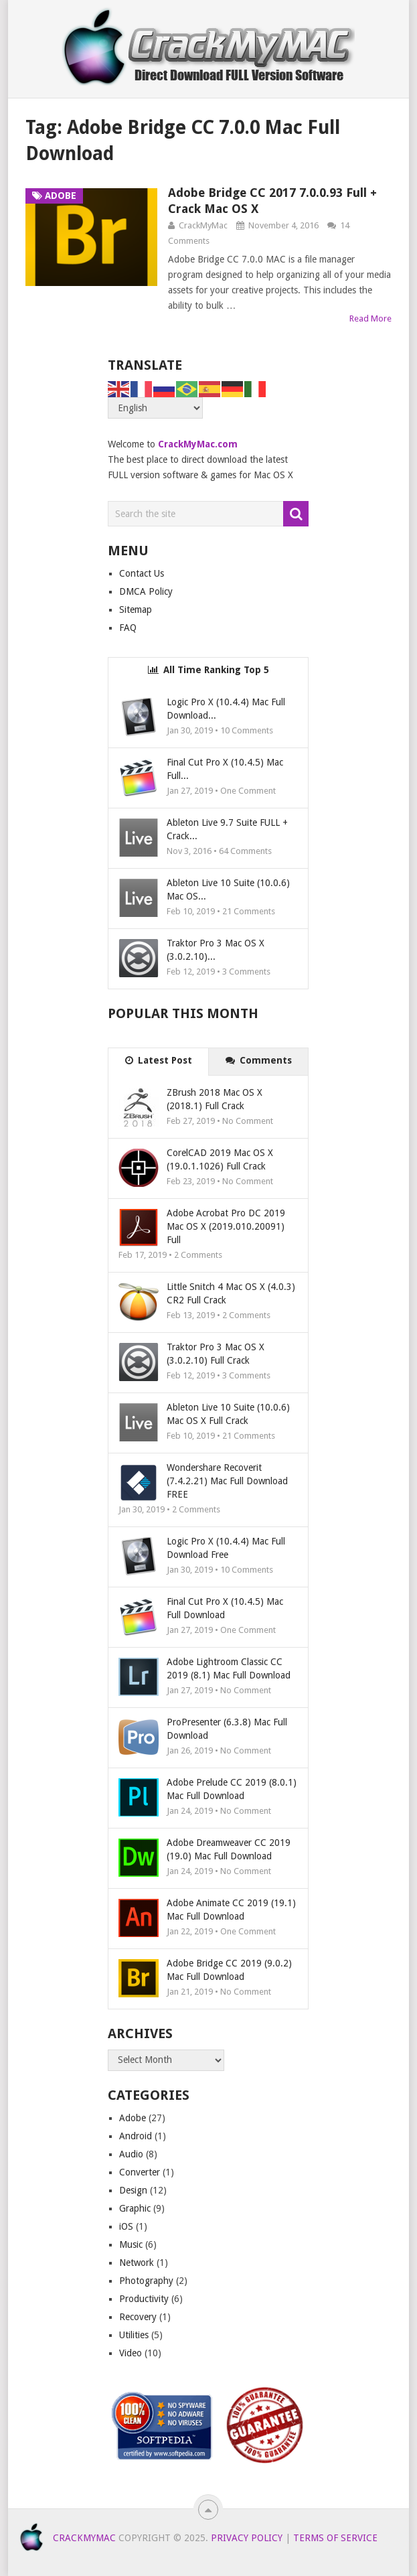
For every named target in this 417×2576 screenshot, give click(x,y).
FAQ (128, 627)
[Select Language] (155, 408)
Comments (259, 1060)
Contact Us (141, 573)
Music (131, 2244)
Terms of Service (335, 2537)
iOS (126, 2226)
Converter (139, 2172)
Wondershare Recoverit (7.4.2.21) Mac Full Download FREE (227, 1481)
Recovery (138, 2316)
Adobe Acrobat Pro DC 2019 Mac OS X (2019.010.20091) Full (226, 1226)
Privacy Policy (246, 2537)
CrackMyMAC (84, 2537)
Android (135, 2136)
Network (136, 2262)
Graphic (135, 2208)
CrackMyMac (203, 225)
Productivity (144, 2298)
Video (130, 2353)
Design (133, 2190)
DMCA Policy (146, 591)
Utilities (134, 2335)
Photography (146, 2280)
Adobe (132, 2118)
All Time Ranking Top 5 (208, 669)
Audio (131, 2154)
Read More (370, 318)
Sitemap (135, 609)
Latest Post (158, 1060)
